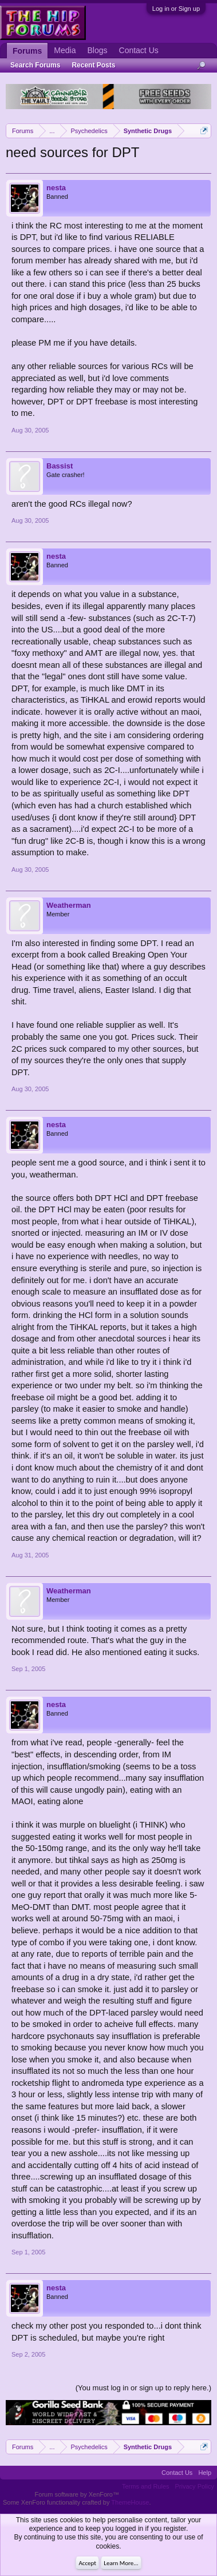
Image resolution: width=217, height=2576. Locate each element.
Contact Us (139, 50)
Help (204, 2472)
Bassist (59, 466)
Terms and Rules (145, 2486)
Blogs (97, 50)
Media (65, 50)
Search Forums (35, 65)
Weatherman (68, 905)
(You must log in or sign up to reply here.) (143, 2387)
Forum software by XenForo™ (77, 2494)
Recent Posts (93, 65)
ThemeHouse (130, 2502)
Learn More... (121, 2563)
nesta (56, 187)
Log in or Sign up (176, 8)
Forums (27, 50)
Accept (87, 2563)
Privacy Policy (194, 2486)
